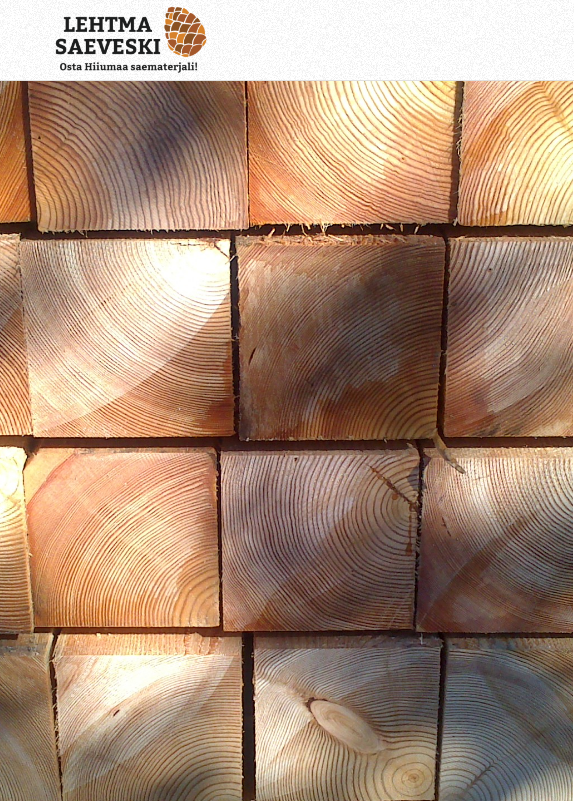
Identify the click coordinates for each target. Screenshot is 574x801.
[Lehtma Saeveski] (238, 40)
